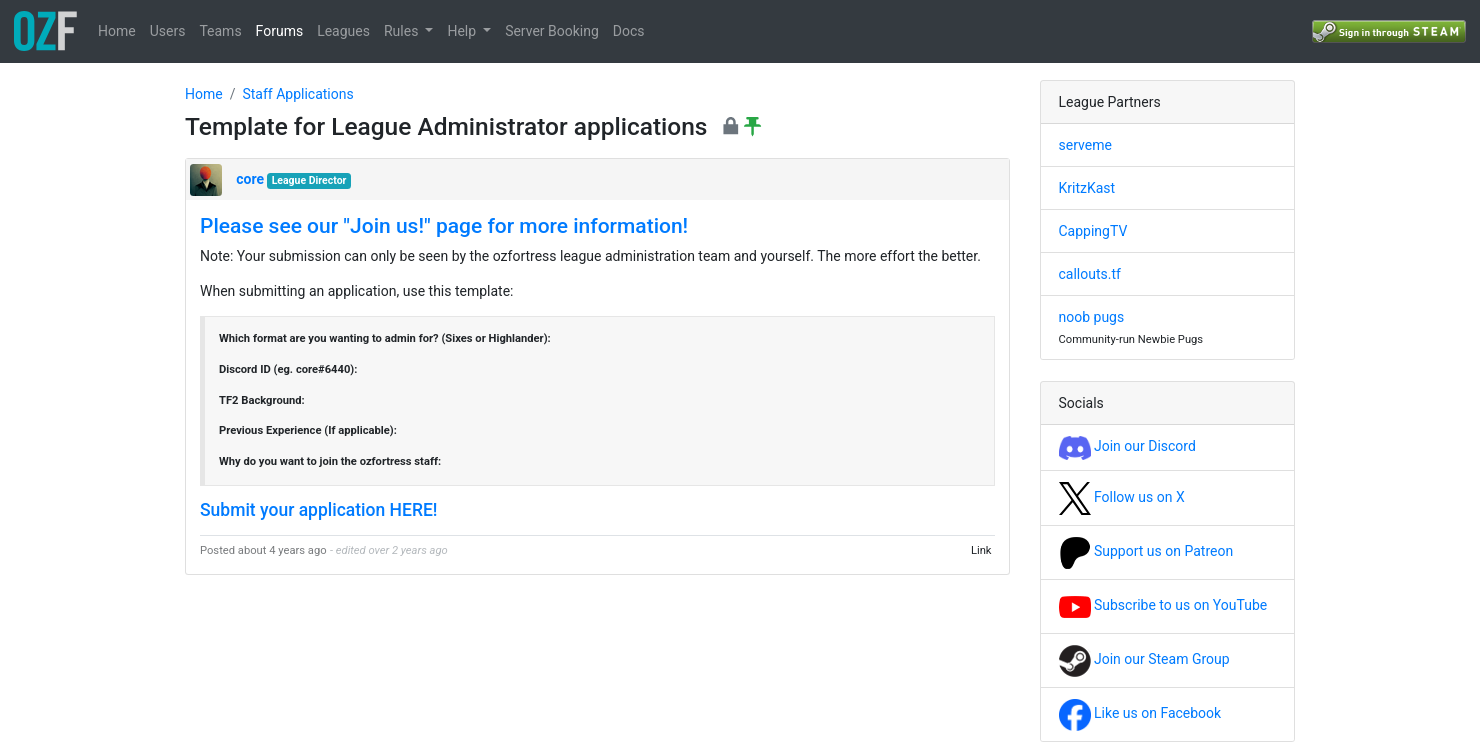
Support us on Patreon (1146, 551)
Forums (280, 31)
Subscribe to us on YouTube (1163, 605)
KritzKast (1087, 188)
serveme (1085, 145)
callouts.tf (1090, 274)
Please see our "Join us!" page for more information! (444, 226)
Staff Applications (297, 94)
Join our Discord (1127, 446)
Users (168, 31)
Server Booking (552, 31)
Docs (629, 31)
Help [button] (463, 31)
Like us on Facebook (1140, 713)
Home (117, 31)
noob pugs (1092, 317)
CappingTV (1093, 231)
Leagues (343, 31)
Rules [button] (403, 31)
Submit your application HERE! (318, 510)
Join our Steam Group (1144, 659)
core (250, 179)
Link (981, 550)
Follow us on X (1122, 497)
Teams (220, 31)
